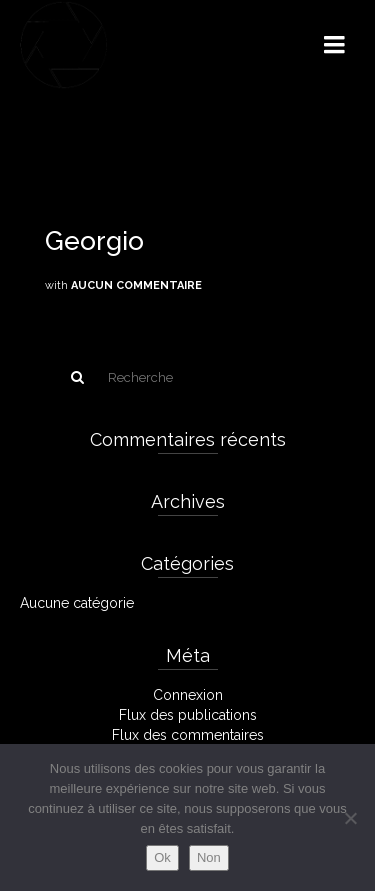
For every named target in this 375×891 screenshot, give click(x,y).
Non (209, 857)
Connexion (188, 695)
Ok (162, 857)
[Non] (350, 818)
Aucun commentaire (136, 285)
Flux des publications (188, 715)
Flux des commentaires (188, 735)
